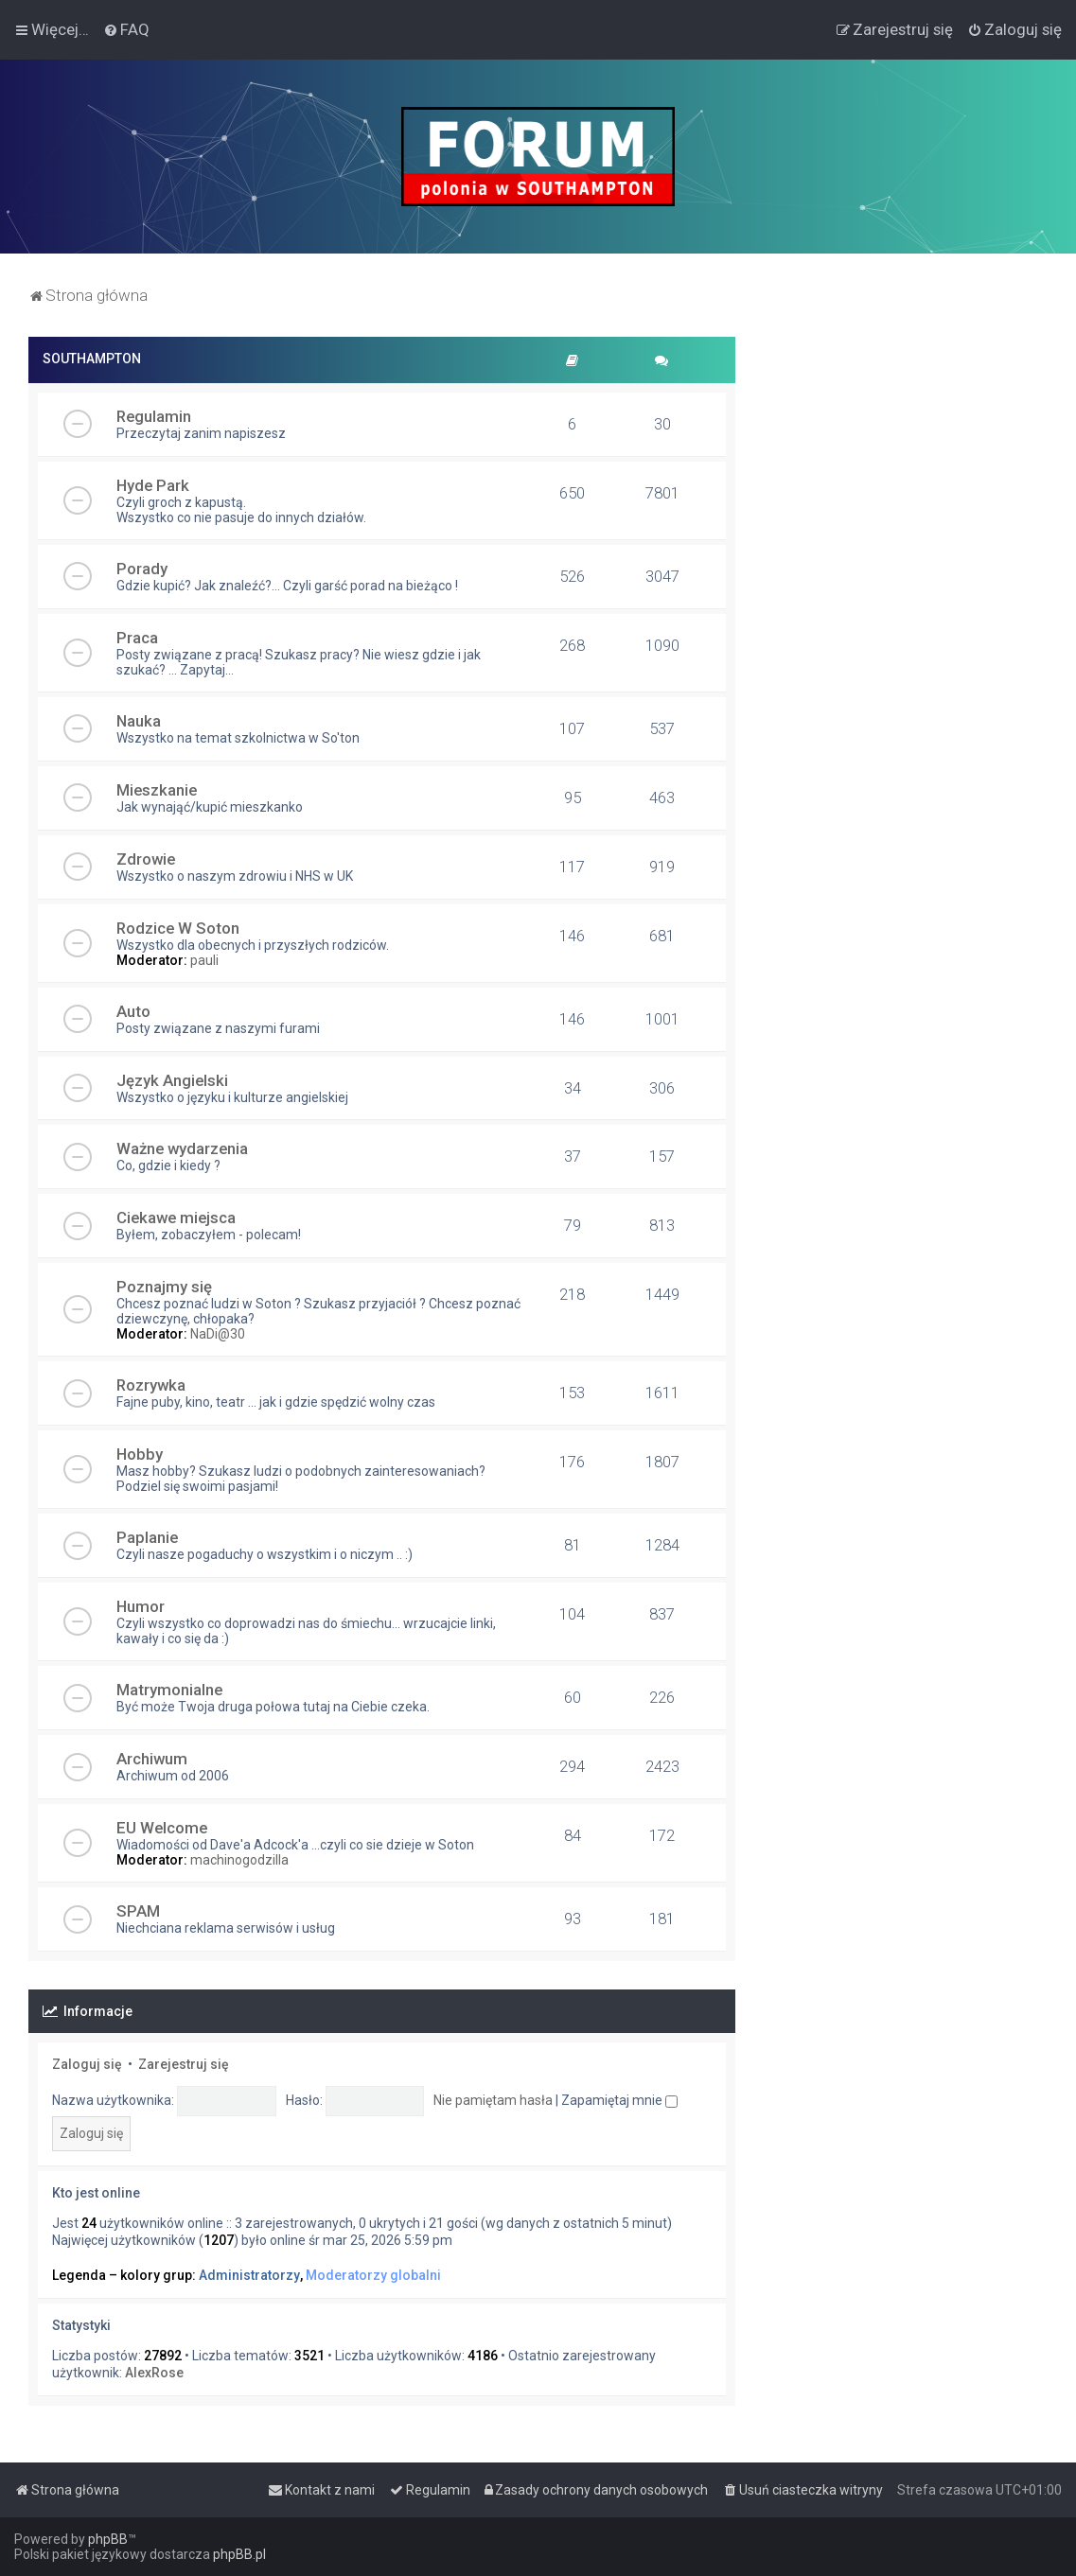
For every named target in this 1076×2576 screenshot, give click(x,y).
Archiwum (151, 1758)
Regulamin (153, 416)
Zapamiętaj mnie (619, 2100)
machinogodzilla (239, 1859)
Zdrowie (145, 859)
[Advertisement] (906, 455)
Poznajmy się (164, 1286)
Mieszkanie (156, 789)
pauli (204, 960)
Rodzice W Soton (177, 928)
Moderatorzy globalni (373, 2275)
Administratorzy (249, 2275)
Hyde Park (152, 485)
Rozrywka (150, 1385)
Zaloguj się (87, 2064)
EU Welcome (161, 1827)
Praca (137, 637)
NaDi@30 (217, 1333)
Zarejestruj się (183, 2064)
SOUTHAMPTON (92, 358)
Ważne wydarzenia (182, 1148)
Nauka (138, 720)
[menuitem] (126, 29)
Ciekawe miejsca (176, 1217)
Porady (142, 568)
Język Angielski (172, 1080)
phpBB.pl (239, 2554)
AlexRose (154, 2372)
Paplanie (147, 1537)
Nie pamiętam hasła (493, 2100)
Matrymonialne (169, 1689)
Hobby (139, 1454)
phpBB (108, 2539)
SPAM (138, 1910)
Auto (133, 1011)
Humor (140, 1606)
